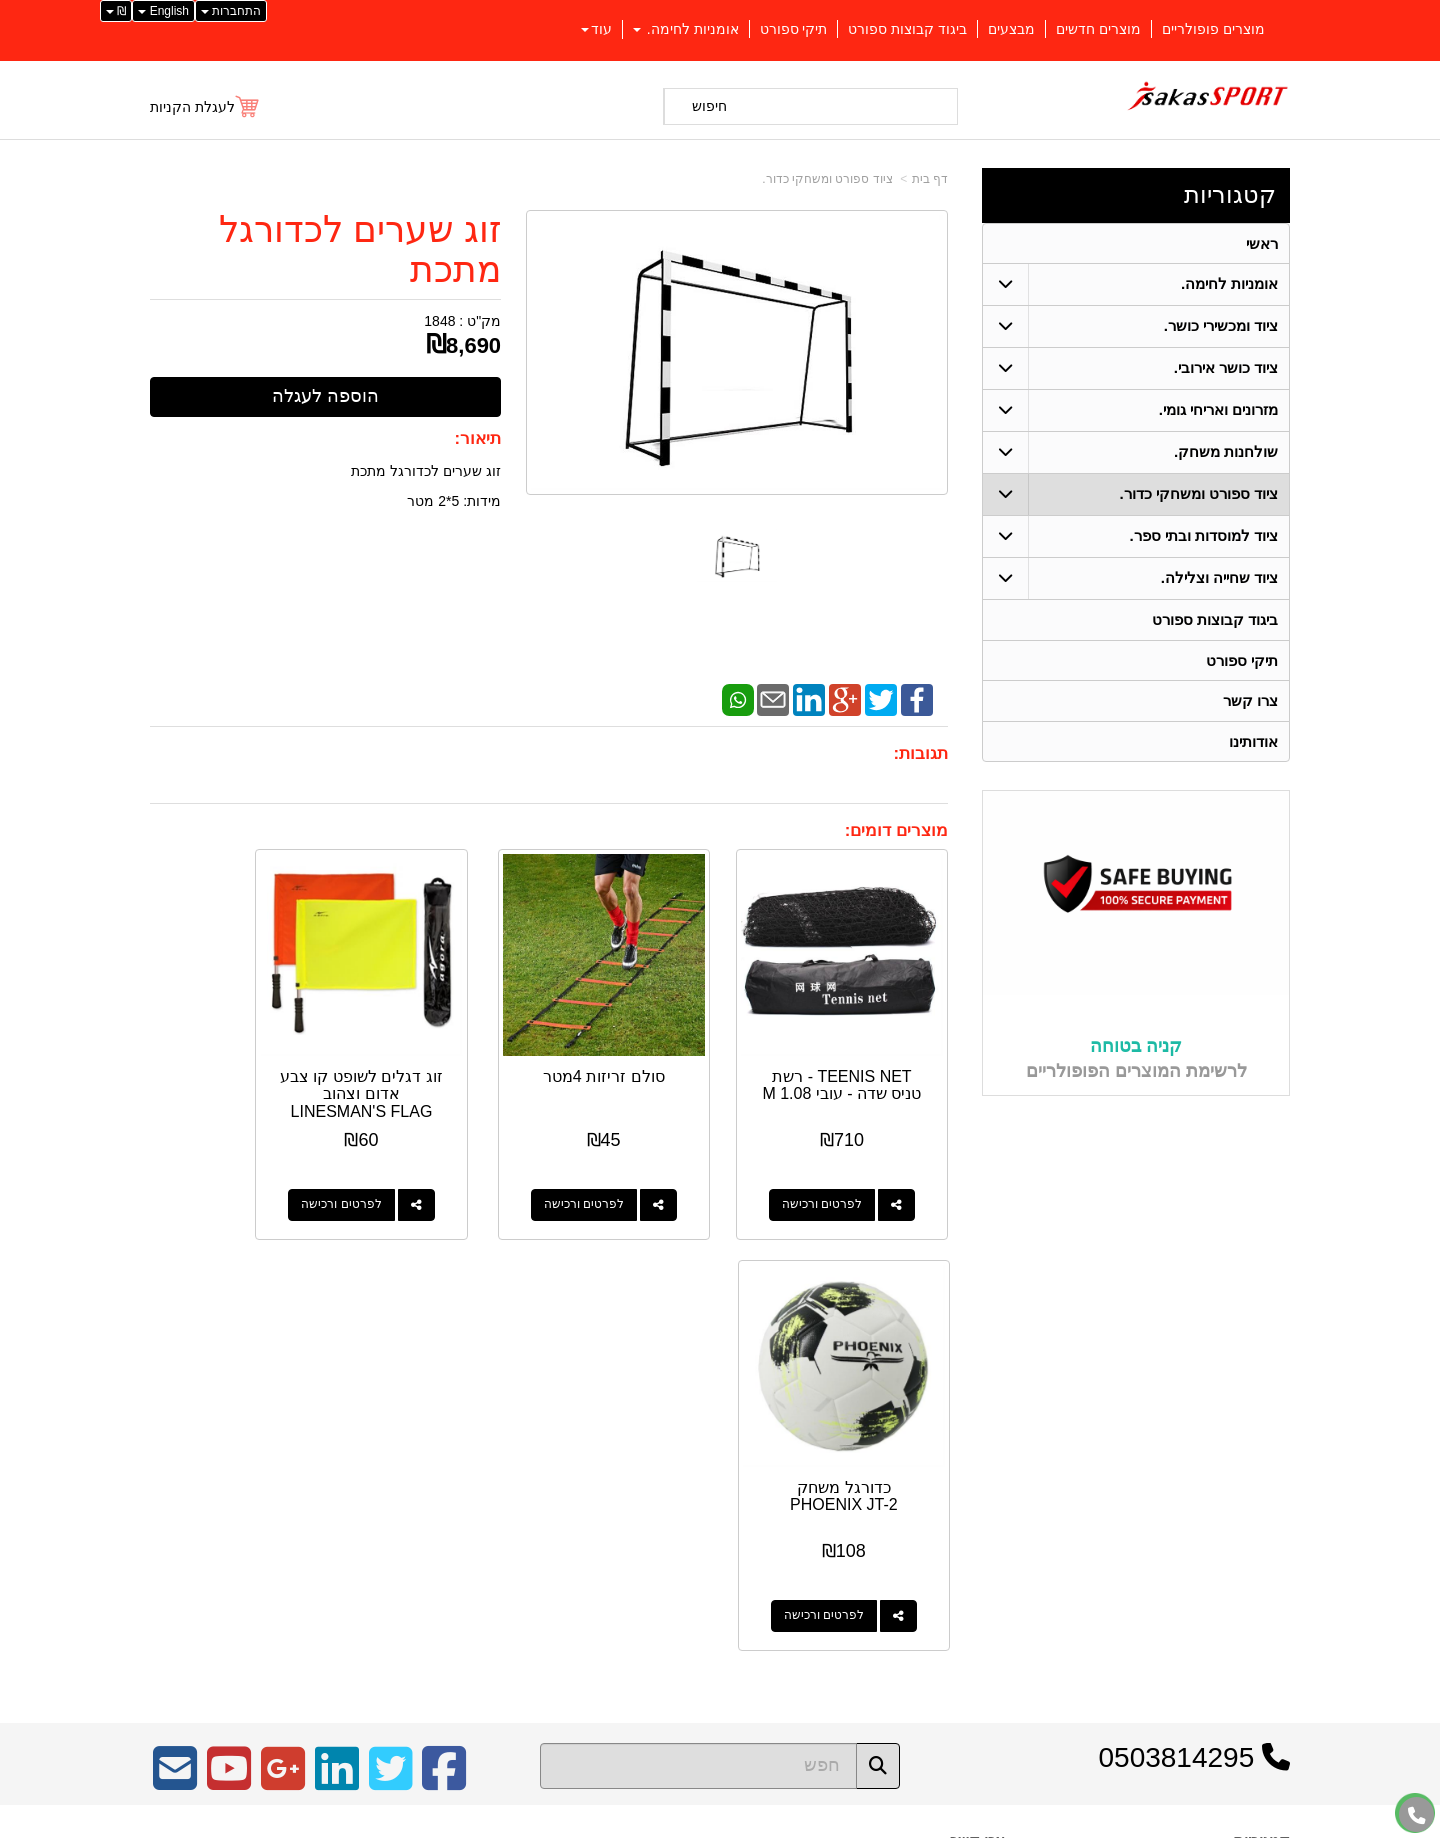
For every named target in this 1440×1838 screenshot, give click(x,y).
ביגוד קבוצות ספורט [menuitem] (907, 29)
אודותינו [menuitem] (1253, 743)
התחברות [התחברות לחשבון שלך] (231, 11)
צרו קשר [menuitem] (1250, 702)
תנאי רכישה (975, 1507)
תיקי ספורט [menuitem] (794, 29)
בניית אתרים (633, 1824)
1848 (439, 321)
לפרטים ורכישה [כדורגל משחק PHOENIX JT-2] (218, 1170)
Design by (360, 1474)
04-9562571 (931, 1482)
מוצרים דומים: (896, 830)
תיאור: (478, 438)
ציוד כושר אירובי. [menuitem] (1226, 368)
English (163, 11)
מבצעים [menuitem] (1011, 29)
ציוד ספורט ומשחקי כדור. (827, 179)
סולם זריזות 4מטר (653, 1041)
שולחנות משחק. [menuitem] (1226, 452)
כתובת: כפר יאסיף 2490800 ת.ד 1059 (893, 1450)
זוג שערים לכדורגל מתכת (360, 249)
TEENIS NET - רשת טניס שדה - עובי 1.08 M (860, 1059)
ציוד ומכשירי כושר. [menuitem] (1221, 326)
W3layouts (397, 1474)
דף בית (930, 179)
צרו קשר (977, 1395)
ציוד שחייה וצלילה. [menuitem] (1220, 578)
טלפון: (986, 1481)
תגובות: (920, 753)
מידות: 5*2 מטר (454, 501)
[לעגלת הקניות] (205, 107)
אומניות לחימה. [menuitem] (686, 29)
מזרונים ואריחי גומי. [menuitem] (1219, 410)
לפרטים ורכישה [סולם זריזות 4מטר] (632, 1170)
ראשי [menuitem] (1262, 243)
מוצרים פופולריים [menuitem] (1213, 29)
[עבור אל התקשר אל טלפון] (1417, 1815)
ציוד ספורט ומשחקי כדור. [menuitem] (1198, 494)
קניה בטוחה (1136, 1049)
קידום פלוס (687, 1824)
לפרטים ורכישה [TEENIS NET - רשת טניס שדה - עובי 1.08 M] (839, 1170)
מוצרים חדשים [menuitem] (1098, 29)
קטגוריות (1230, 194)
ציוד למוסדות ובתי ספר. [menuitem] (1203, 536)
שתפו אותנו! (974, 1559)
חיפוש (709, 106)
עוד (596, 29)
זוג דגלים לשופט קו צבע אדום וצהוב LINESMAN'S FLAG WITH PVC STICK (445, 1076)
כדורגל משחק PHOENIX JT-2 (239, 1050)
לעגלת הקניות (192, 107)
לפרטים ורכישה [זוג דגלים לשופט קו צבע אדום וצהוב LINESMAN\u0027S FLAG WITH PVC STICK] (425, 1170)
